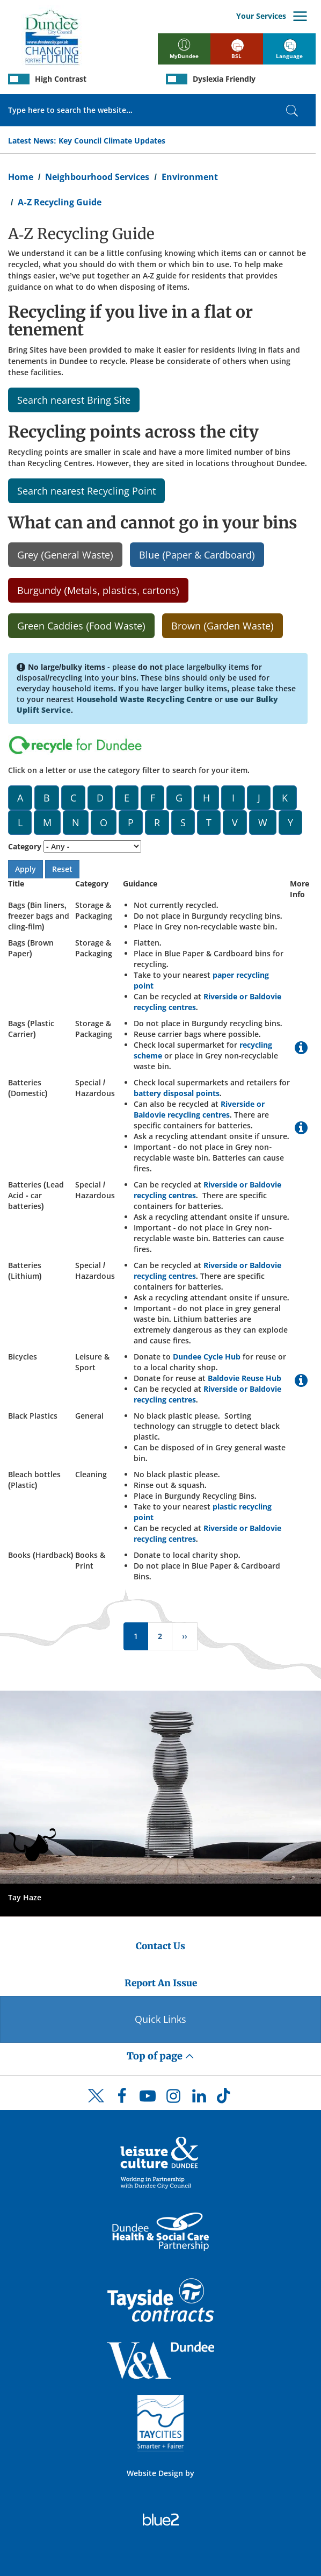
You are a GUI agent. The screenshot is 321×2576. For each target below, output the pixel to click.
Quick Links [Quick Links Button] (160, 2019)
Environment (190, 177)
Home (20, 177)
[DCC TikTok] (225, 2098)
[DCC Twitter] (96, 2105)
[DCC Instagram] (173, 2098)
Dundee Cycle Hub (206, 1356)
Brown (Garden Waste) (222, 625)
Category (24, 846)
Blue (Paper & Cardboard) (197, 554)
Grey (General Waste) (65, 554)
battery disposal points (177, 1093)
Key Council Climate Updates (112, 140)
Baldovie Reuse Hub (244, 1378)
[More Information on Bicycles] (301, 1383)
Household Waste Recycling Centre (144, 699)
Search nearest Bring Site (73, 399)
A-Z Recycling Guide (59, 202)
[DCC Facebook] (122, 2098)
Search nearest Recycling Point (86, 490)
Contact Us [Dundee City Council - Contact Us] (160, 1946)
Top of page (160, 2056)
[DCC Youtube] (147, 2098)
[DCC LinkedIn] (199, 2098)
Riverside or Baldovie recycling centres (199, 1109)
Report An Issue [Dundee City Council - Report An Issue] (161, 1983)
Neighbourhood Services (97, 177)
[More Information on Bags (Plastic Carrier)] (301, 1050)
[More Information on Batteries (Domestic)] (301, 1130)
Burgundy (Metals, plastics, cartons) (98, 590)
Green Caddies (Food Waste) (81, 625)
